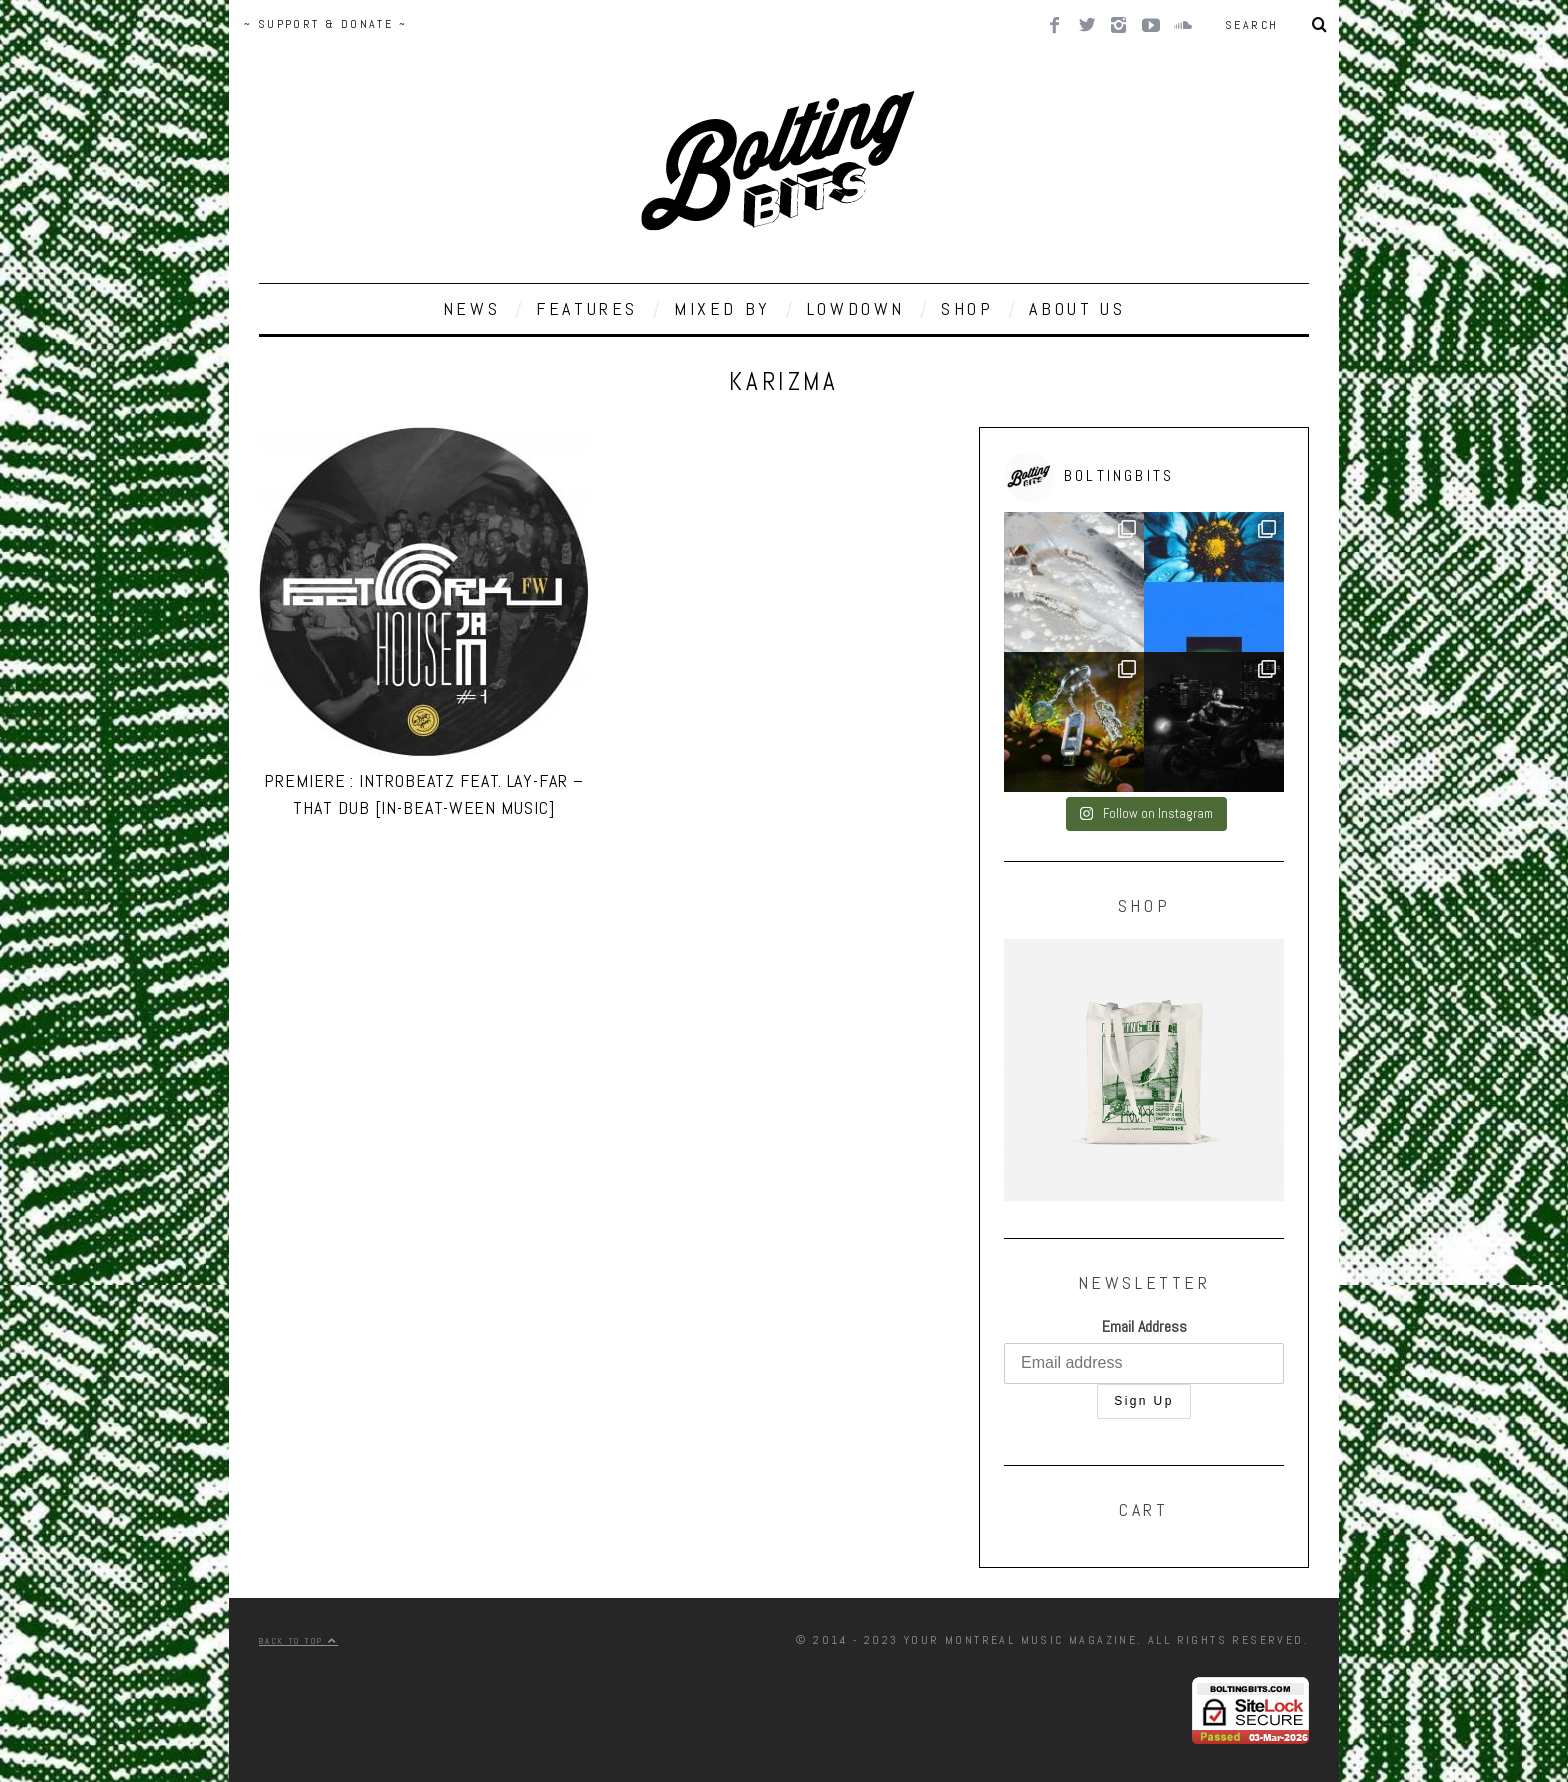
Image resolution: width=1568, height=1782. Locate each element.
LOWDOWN (856, 308)
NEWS (471, 308)
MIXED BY (722, 308)
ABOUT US (1077, 308)
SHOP (967, 308)
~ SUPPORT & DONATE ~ (325, 24)
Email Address (1144, 1326)
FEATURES (587, 308)
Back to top (298, 1641)
